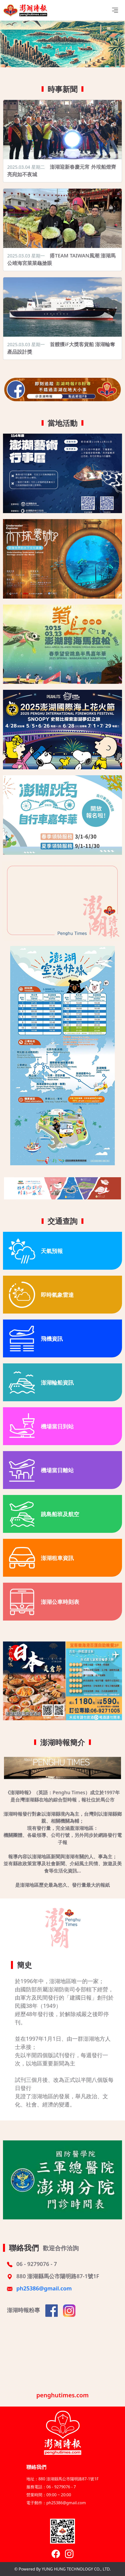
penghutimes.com (62, 2395)
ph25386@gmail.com (44, 2288)
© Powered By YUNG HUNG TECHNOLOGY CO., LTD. (62, 2569)
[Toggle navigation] (115, 10)
